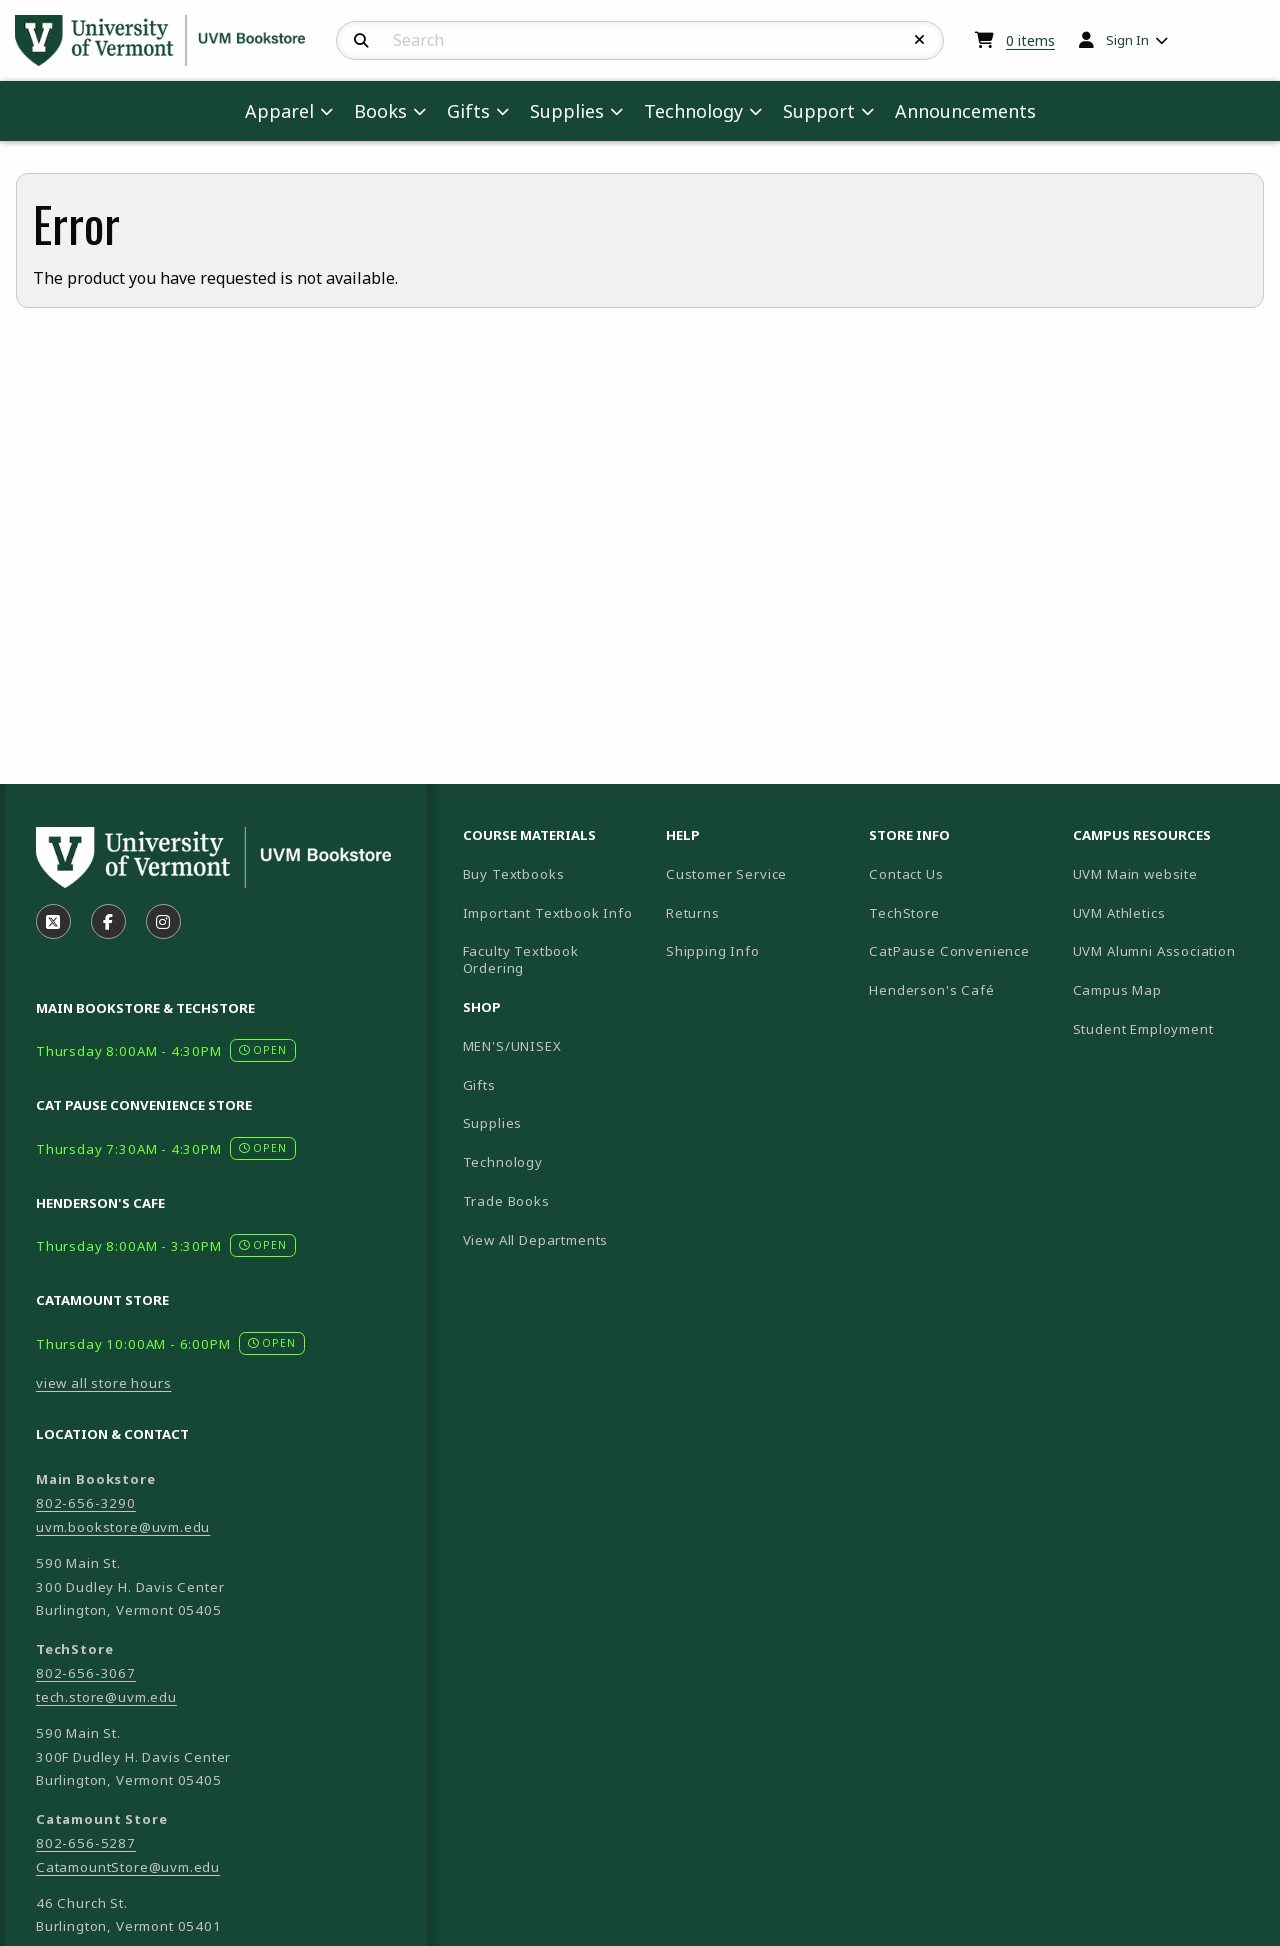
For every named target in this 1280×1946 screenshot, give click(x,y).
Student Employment (1166, 1028)
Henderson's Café (931, 990)
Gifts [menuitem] (468, 111)
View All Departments (536, 1240)
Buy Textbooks (514, 874)
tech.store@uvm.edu (106, 1697)
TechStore (904, 913)
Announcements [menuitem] (965, 111)
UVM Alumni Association (1166, 950)
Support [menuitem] (819, 111)
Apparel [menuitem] (279, 111)
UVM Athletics (1166, 912)
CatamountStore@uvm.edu (128, 1867)
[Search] (361, 41)
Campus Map (1166, 989)
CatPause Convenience (949, 951)
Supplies (493, 1123)
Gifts (479, 1085)
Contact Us (906, 874)
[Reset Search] (920, 40)
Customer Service (726, 874)
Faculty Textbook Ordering (521, 959)
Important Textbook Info (548, 913)
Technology (503, 1162)
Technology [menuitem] (693, 111)
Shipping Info (713, 951)
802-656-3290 (86, 1503)
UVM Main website (1166, 873)
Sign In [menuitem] (1127, 40)
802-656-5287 (86, 1843)
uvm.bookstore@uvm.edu (123, 1527)
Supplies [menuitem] (567, 111)
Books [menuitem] (380, 111)
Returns (693, 913)
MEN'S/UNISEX (512, 1046)
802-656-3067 (86, 1673)
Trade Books (506, 1201)
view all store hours (104, 1383)
